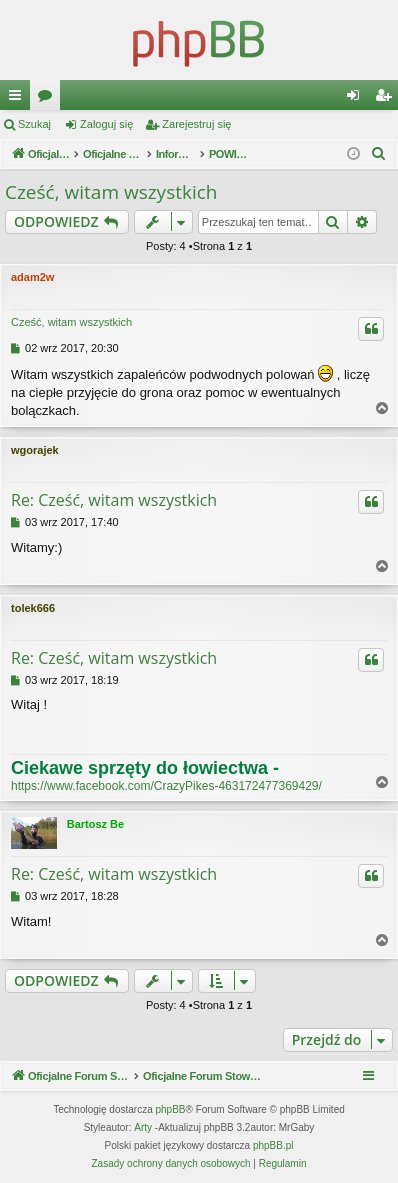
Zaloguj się (106, 124)
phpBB (171, 1109)
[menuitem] (379, 154)
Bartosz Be (95, 824)
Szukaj (34, 124)
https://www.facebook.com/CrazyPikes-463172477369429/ (166, 786)
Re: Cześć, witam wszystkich (114, 500)
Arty (143, 1127)
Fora (49, 99)
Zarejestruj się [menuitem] (387, 99)
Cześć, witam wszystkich (111, 192)
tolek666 (33, 608)
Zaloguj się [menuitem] (357, 99)
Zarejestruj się (196, 124)
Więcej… (19, 99)
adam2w (32, 277)
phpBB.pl (273, 1145)
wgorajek (35, 450)
